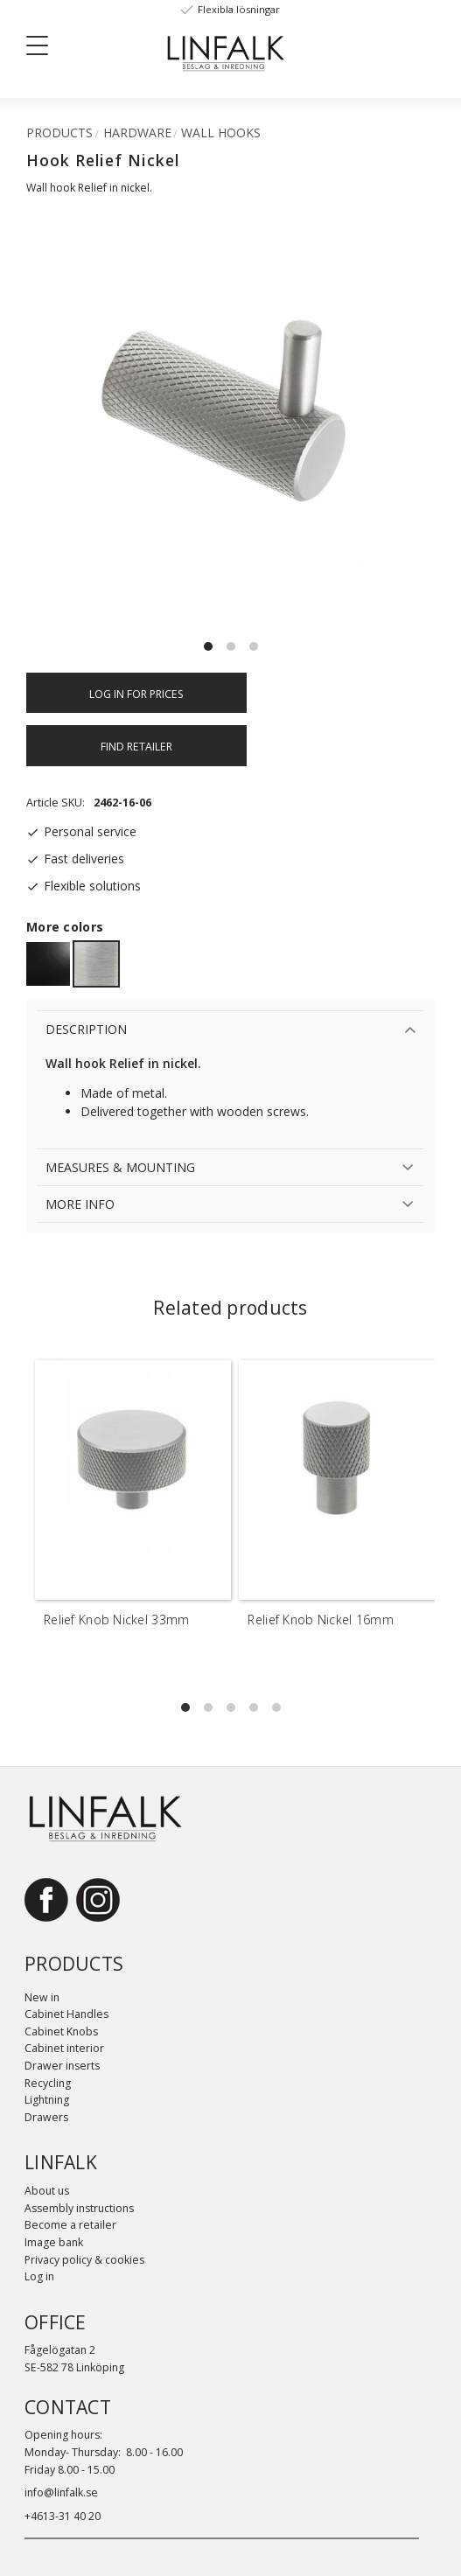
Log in (39, 2276)
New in (41, 1997)
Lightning (46, 2099)
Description (86, 1029)
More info (80, 1204)
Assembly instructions (79, 2208)
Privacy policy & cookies (84, 2259)
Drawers (46, 2117)
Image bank (53, 2242)
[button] (43, 48)
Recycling (47, 2083)
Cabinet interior (64, 2048)
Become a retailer (70, 2224)
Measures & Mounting (120, 1167)
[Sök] (113, 44)
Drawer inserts (62, 2065)
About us (46, 2190)
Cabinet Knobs (61, 2031)
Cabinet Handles (66, 2014)
